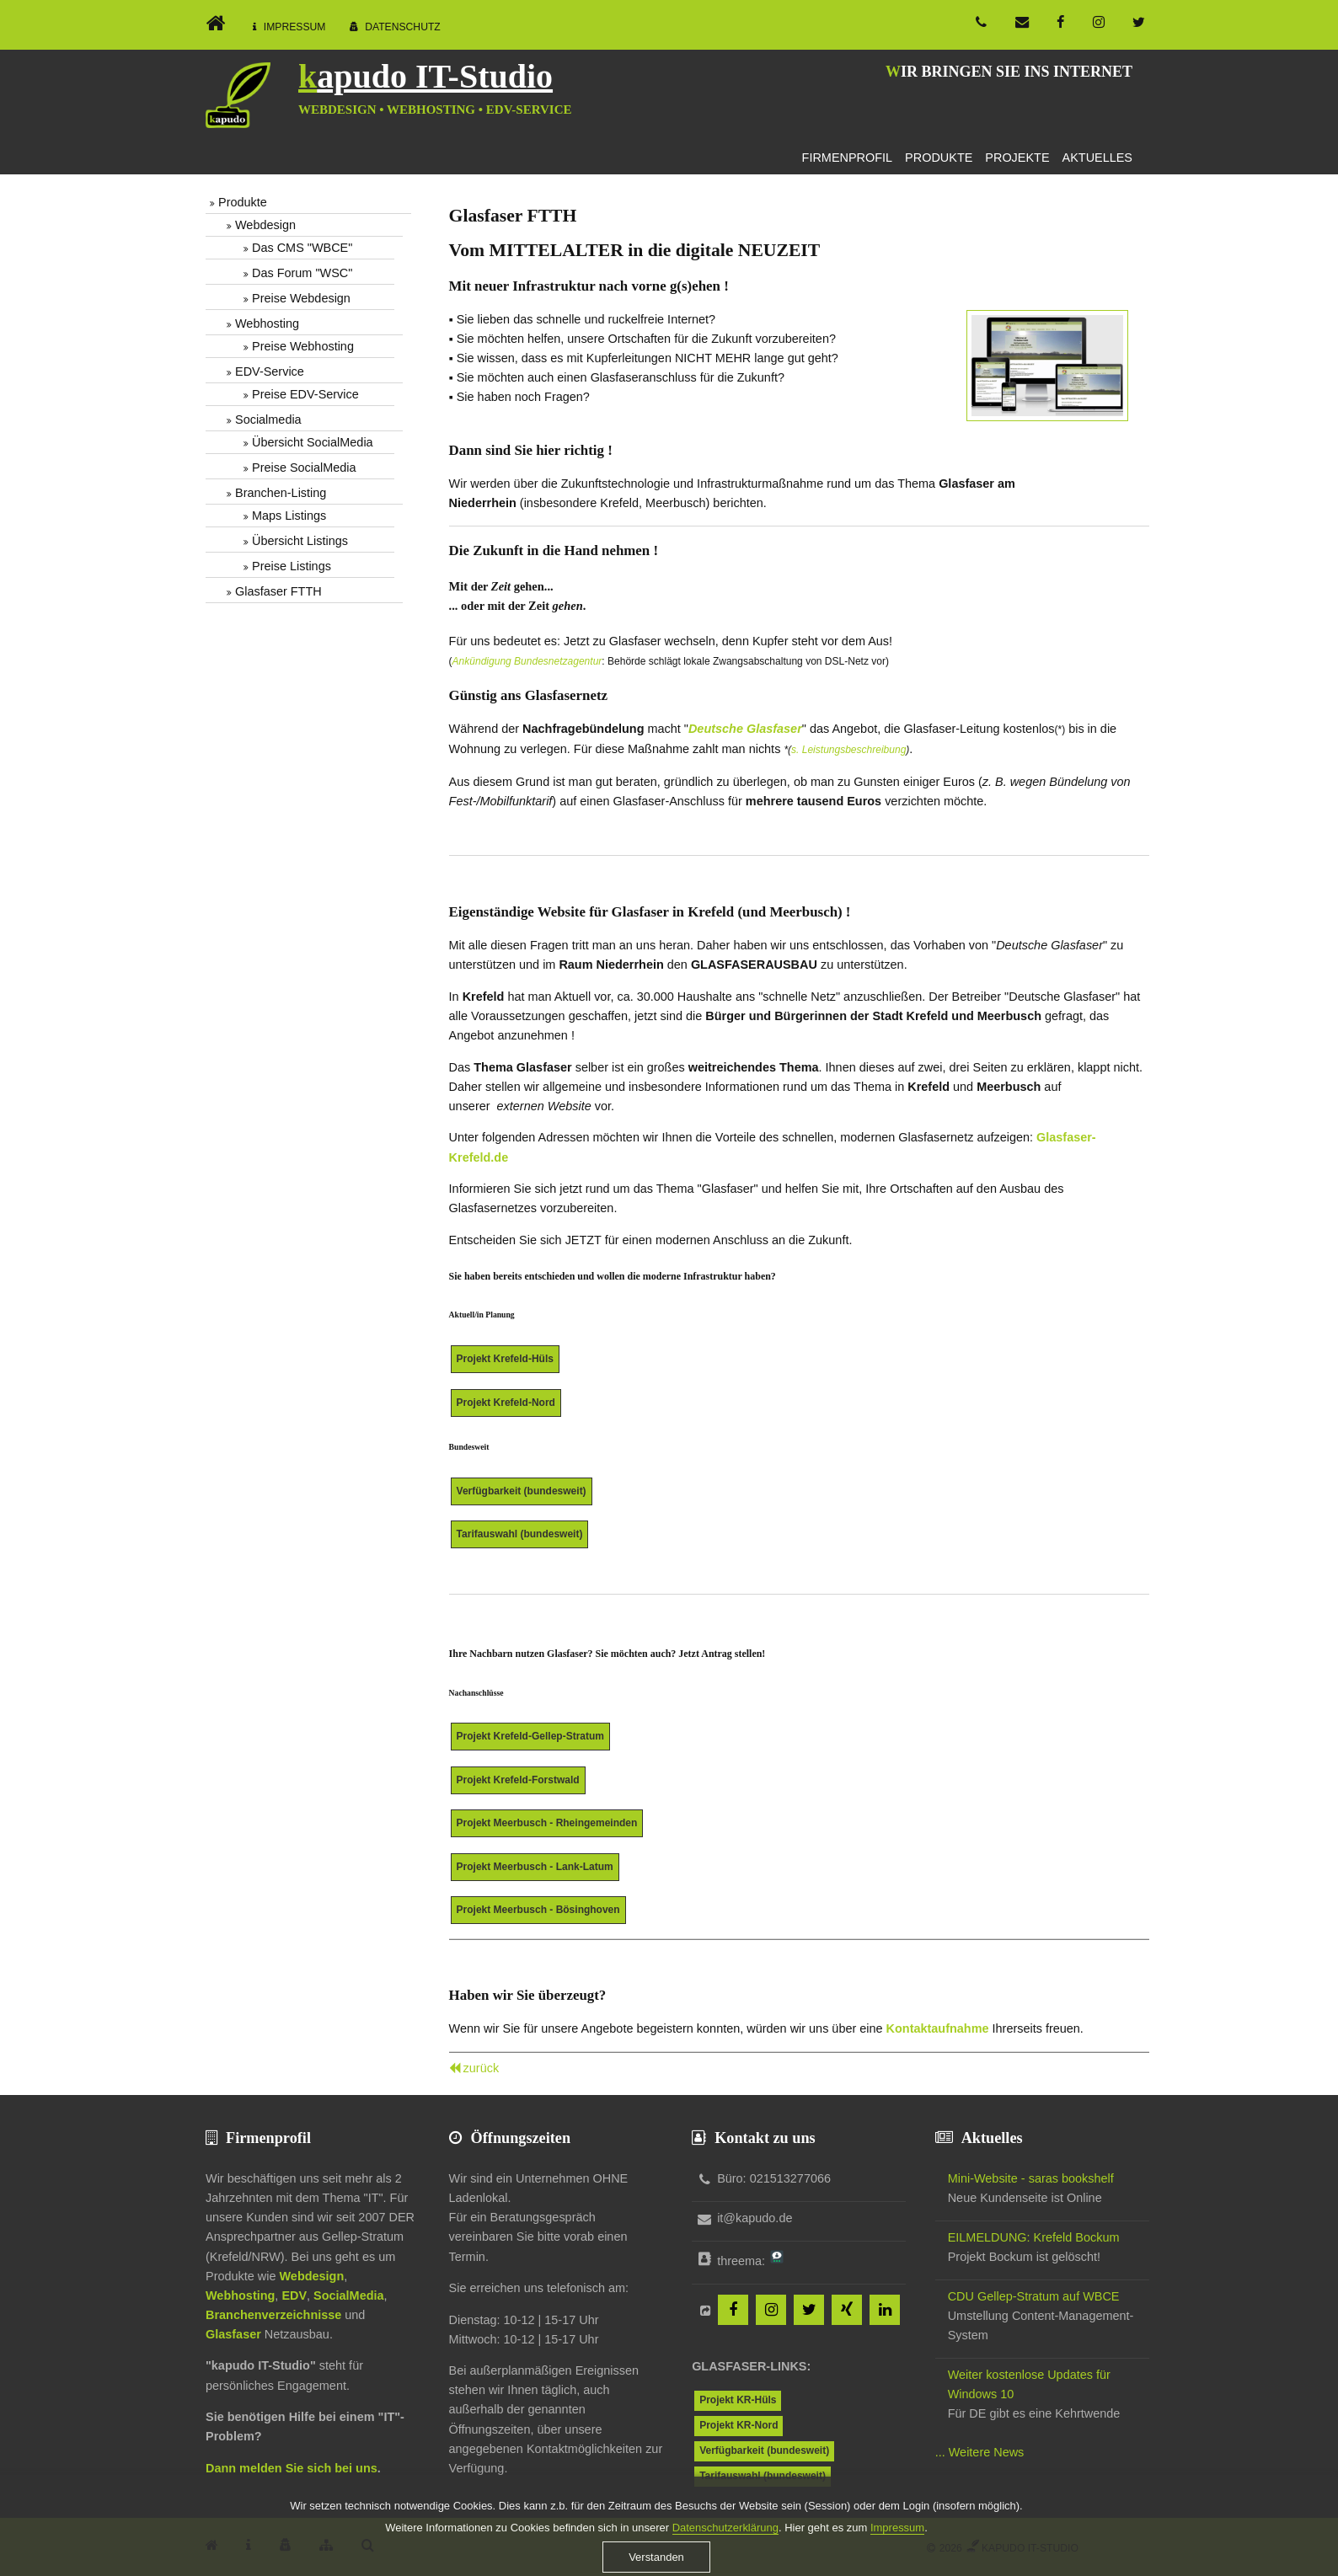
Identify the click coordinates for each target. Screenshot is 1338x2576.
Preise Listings (291, 566)
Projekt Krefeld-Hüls (505, 1359)
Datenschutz (403, 27)
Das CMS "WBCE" (302, 247)
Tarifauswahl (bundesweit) (520, 1534)
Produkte (938, 157)
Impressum (295, 27)
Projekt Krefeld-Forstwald (518, 1780)
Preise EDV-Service (305, 394)
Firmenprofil (847, 157)
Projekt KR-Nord (738, 2425)
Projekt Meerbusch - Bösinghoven (538, 1910)
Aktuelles (1097, 157)
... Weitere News (980, 2452)
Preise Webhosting (303, 346)
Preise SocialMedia (304, 467)
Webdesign (265, 225)
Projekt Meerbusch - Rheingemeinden (547, 1823)
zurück (481, 2068)
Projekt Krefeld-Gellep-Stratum (530, 1736)
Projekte (1017, 157)
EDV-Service (269, 371)
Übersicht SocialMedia (312, 442)
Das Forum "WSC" (302, 273)
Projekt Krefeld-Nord (506, 1402)
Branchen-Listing (280, 493)
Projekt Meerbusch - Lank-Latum (535, 1867)
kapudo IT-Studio (425, 76)
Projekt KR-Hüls (737, 2400)
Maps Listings (289, 515)
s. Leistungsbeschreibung (848, 750)
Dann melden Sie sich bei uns (291, 2468)
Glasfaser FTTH (278, 591)
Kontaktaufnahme (937, 2028)
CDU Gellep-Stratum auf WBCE (1034, 2296)
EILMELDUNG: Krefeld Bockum (1034, 2237)
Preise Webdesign (301, 298)
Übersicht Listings (300, 541)
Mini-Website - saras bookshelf (1031, 2178)
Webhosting (267, 323)
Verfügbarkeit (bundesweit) (521, 1491)
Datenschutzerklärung (725, 2554)
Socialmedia (268, 419)
